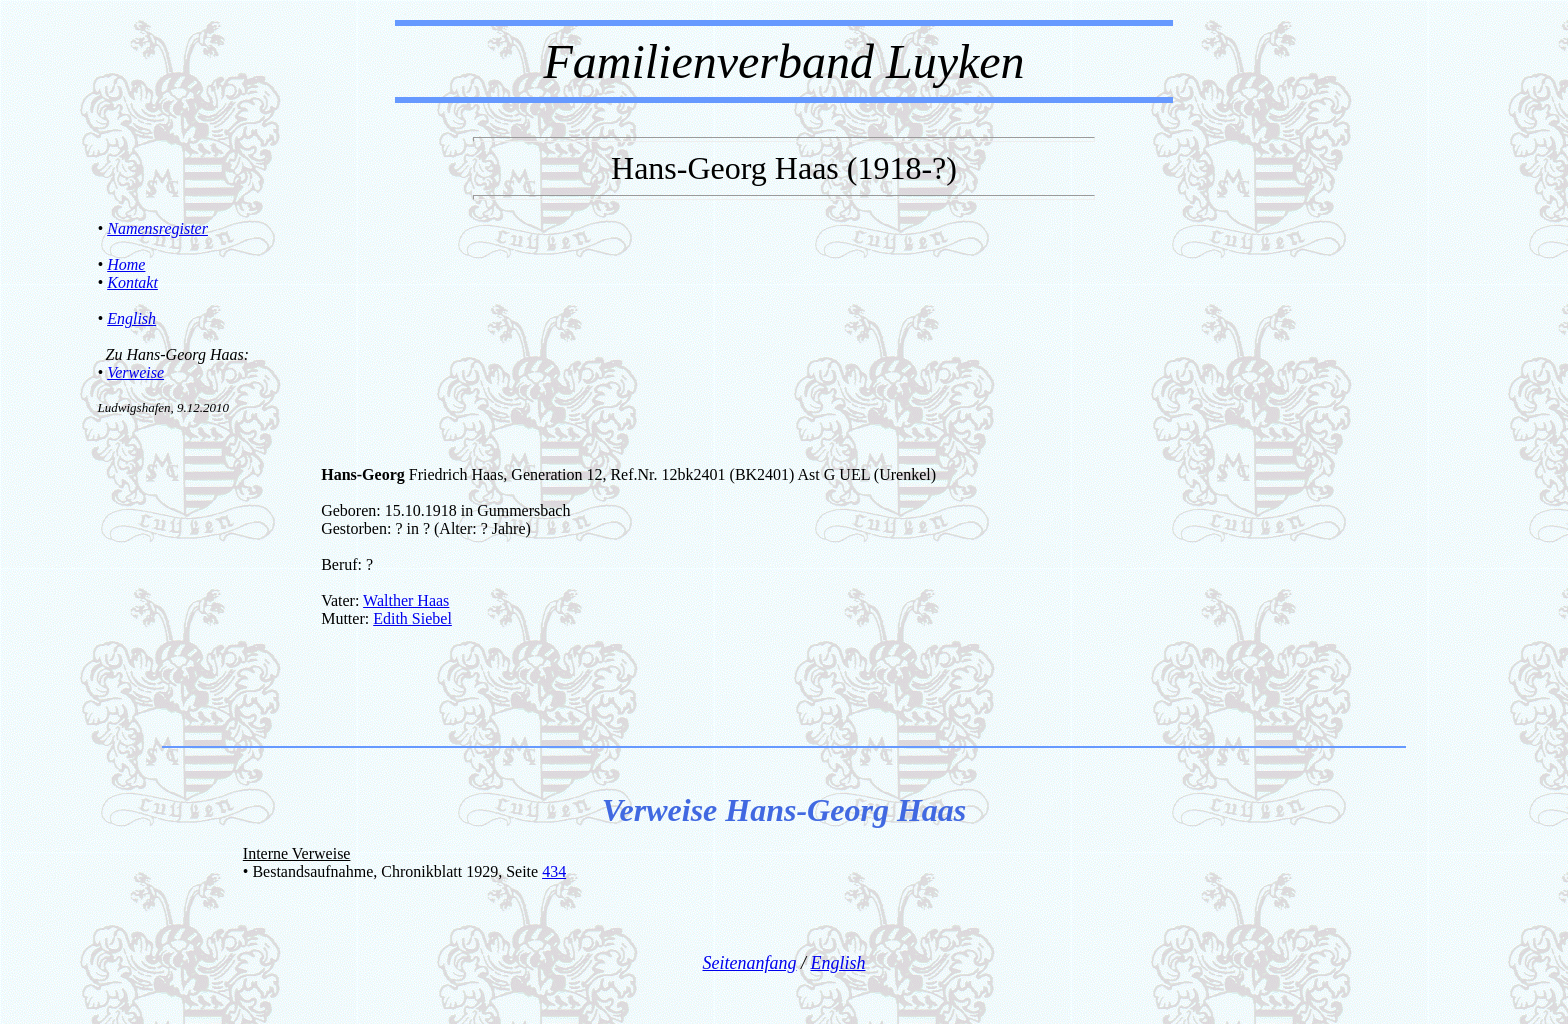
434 (554, 871)
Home (126, 264)
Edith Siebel (412, 618)
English (131, 318)
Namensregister (157, 228)
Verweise (135, 372)
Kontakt (132, 282)
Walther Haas (406, 600)
